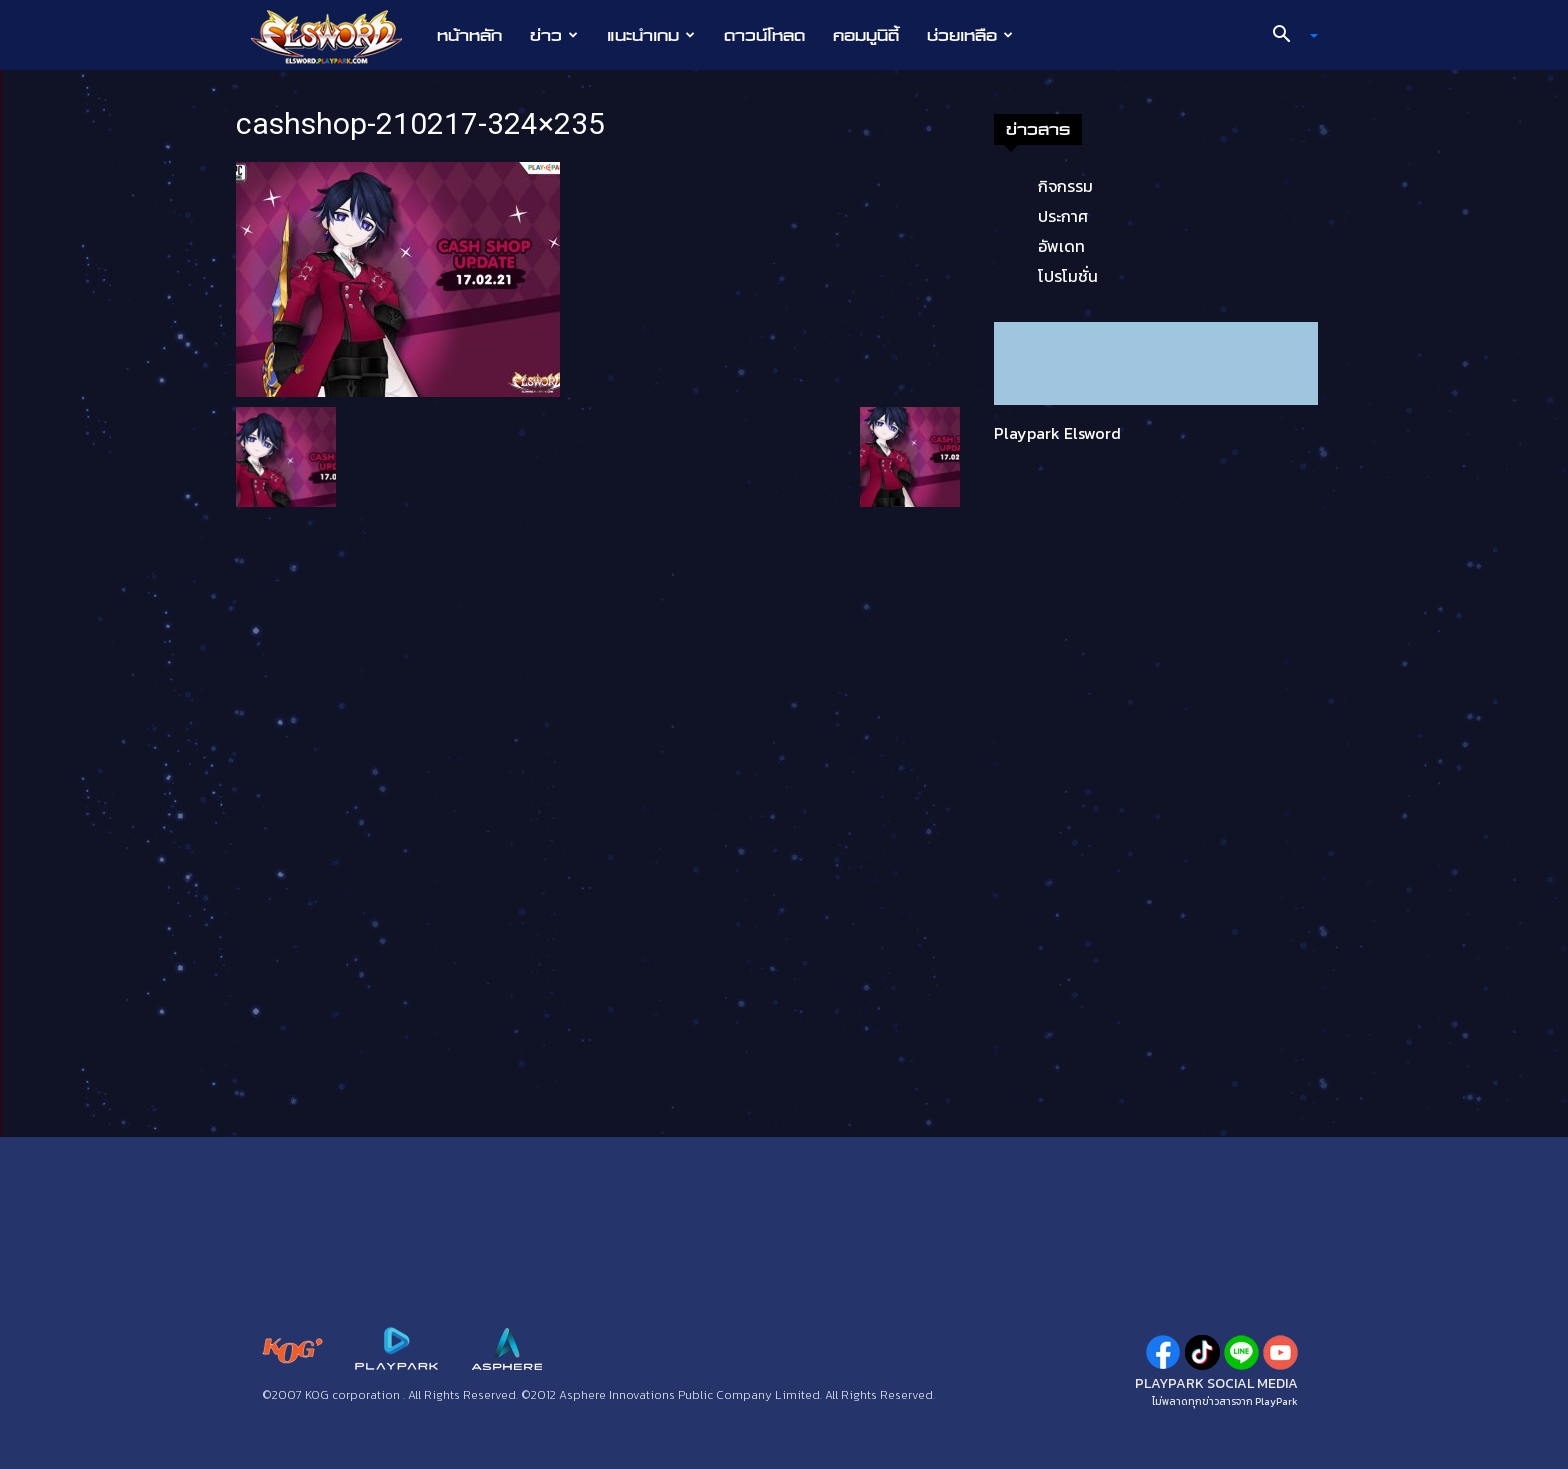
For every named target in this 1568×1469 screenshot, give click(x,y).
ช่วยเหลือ (970, 35)
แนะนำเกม (651, 35)
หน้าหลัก (469, 35)
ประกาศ (1063, 216)
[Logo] (336, 36)
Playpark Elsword (1057, 433)
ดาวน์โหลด (764, 35)
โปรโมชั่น (1068, 276)
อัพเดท (1061, 246)
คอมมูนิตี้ (866, 35)
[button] (1288, 36)
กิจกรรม (1065, 186)
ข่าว (554, 35)
